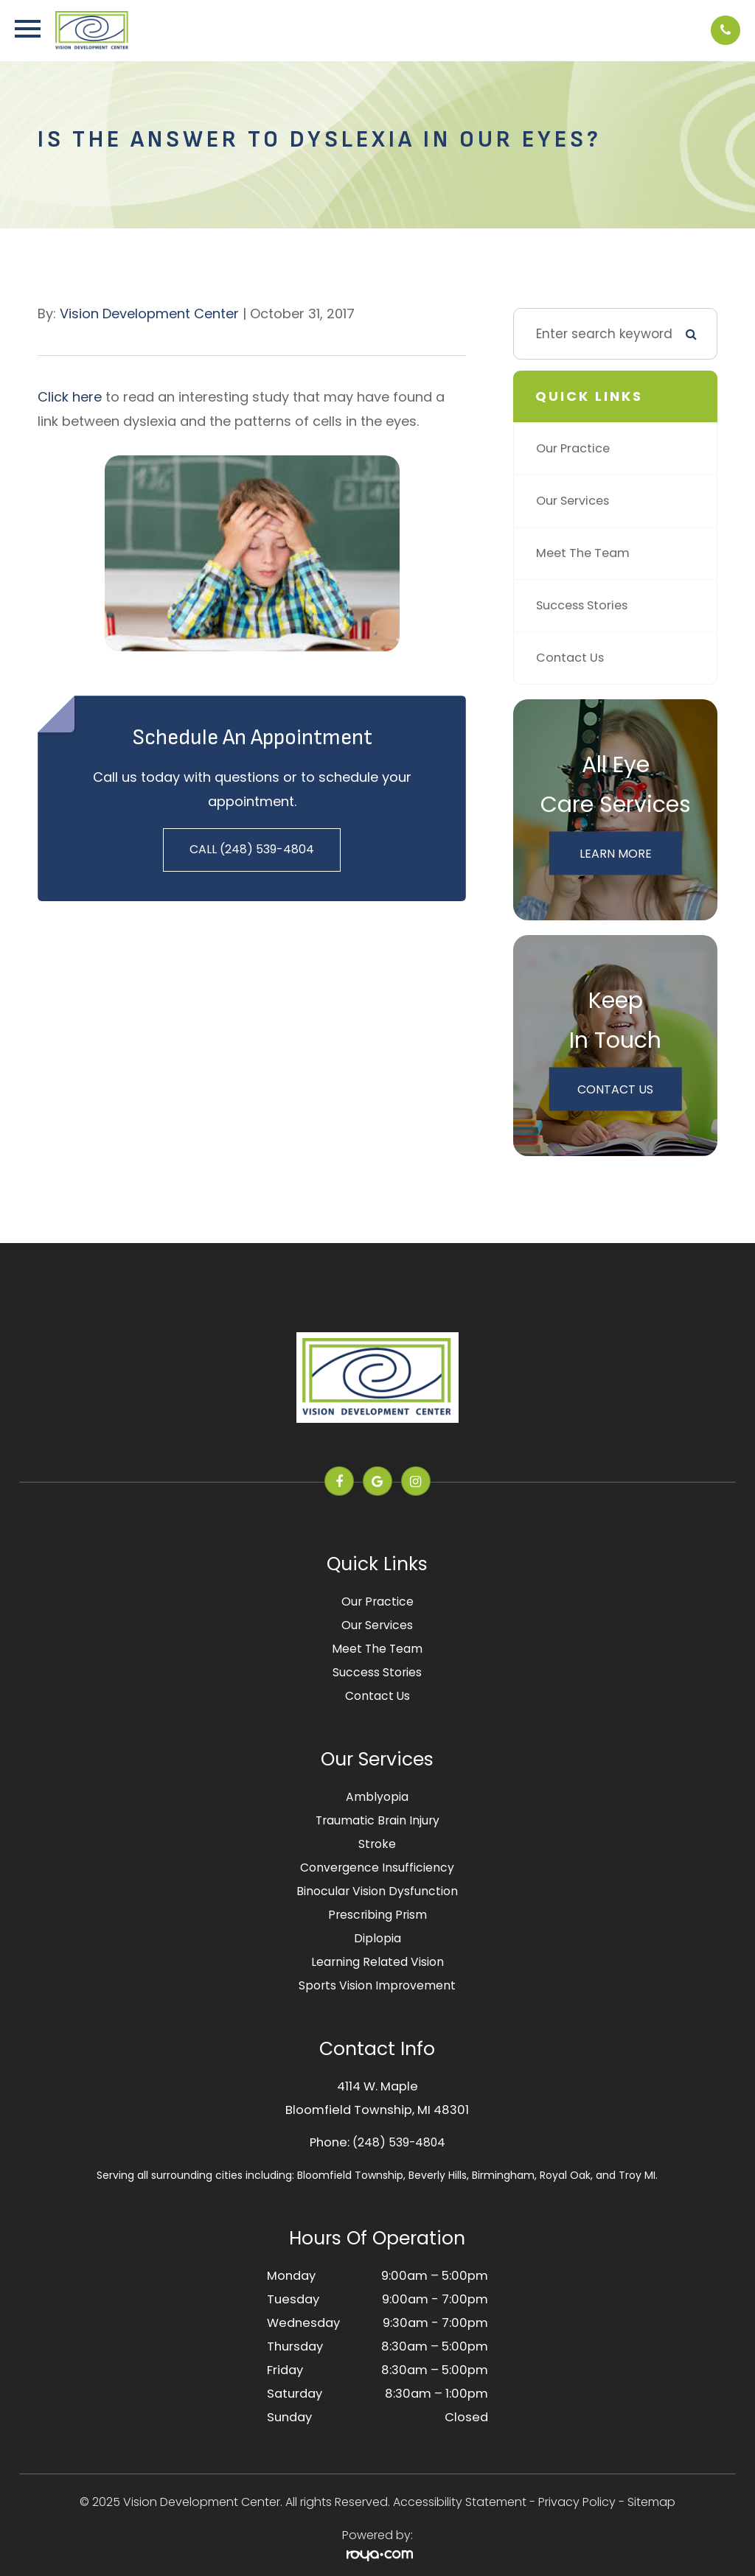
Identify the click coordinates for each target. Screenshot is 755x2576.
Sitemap (651, 2501)
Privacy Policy (577, 2501)
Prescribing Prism (377, 1914)
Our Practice (576, 449)
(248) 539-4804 (398, 2142)
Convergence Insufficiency (377, 1867)
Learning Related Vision (377, 1961)
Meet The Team (586, 553)
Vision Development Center (149, 313)
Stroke (377, 1843)
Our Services (576, 501)
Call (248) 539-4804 (251, 849)
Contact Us (572, 658)
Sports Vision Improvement (377, 1985)
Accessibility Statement (459, 2501)
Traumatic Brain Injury (377, 1820)
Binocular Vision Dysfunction (377, 1891)
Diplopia (377, 1938)
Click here (70, 397)
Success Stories (586, 606)
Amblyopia (377, 1796)
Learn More (616, 852)
